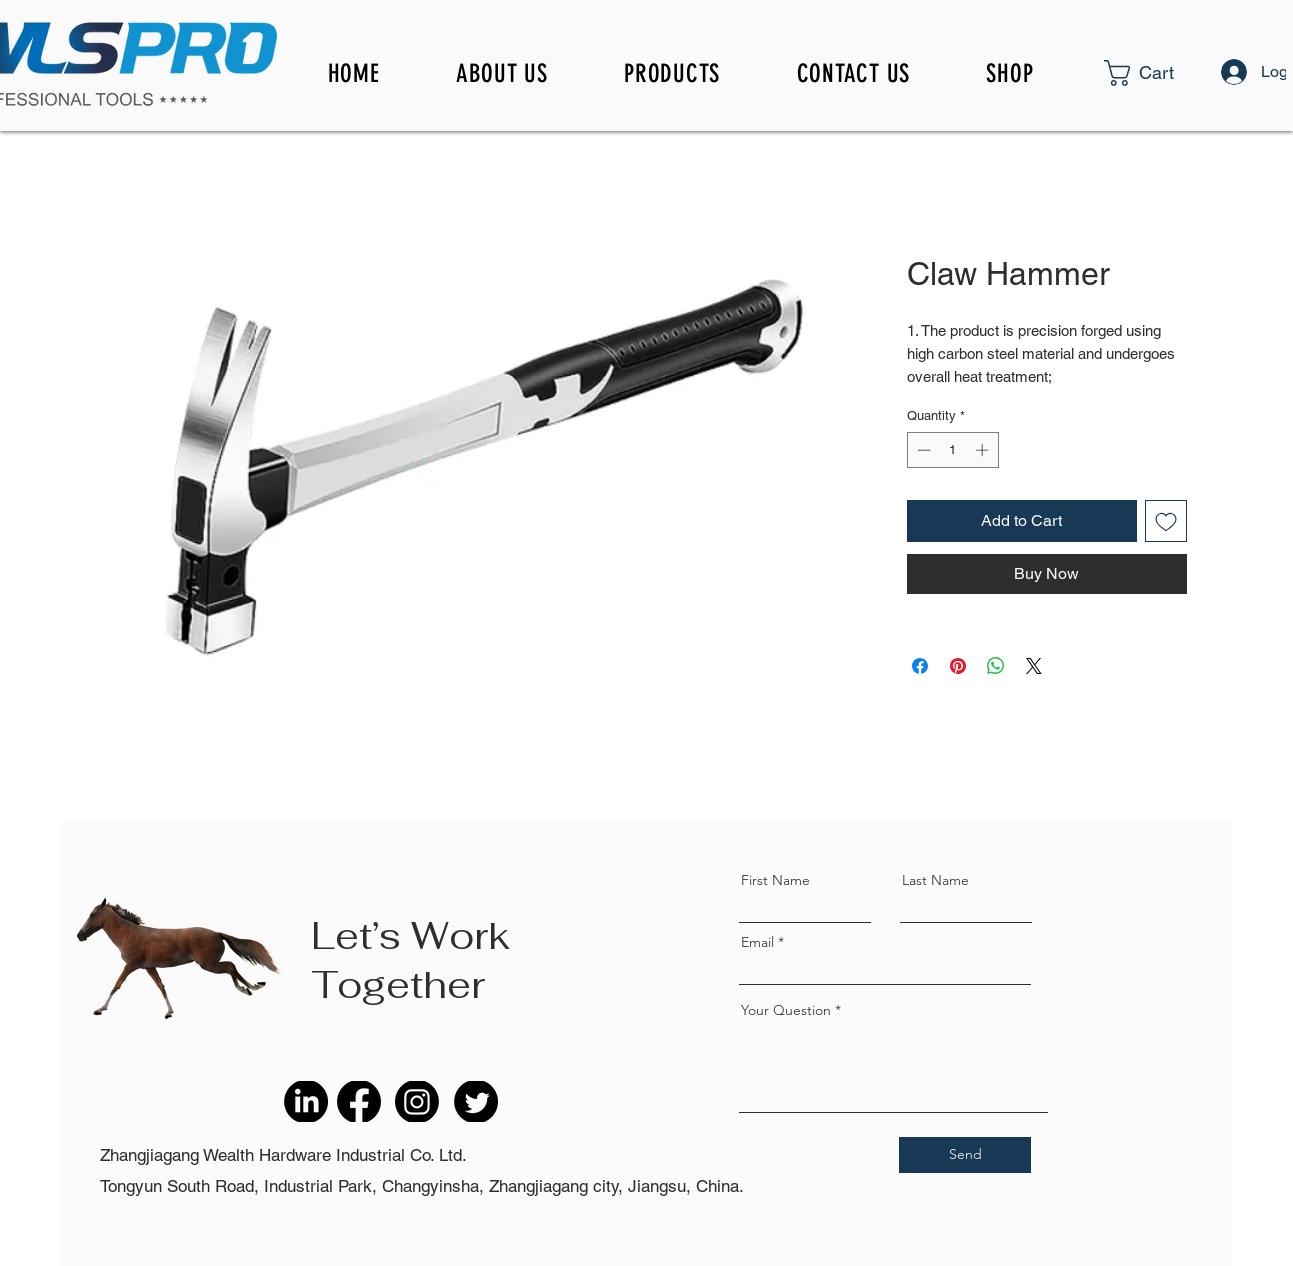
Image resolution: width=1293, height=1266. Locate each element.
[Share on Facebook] (920, 666)
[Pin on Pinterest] (958, 666)
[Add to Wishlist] (1166, 521)
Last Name (935, 880)
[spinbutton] (952, 450)
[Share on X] (1034, 666)
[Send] (965, 1155)
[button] (1173, 73)
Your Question (786, 1010)
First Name (775, 880)
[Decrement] (922, 450)
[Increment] (984, 450)
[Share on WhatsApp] (996, 666)
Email (757, 942)
